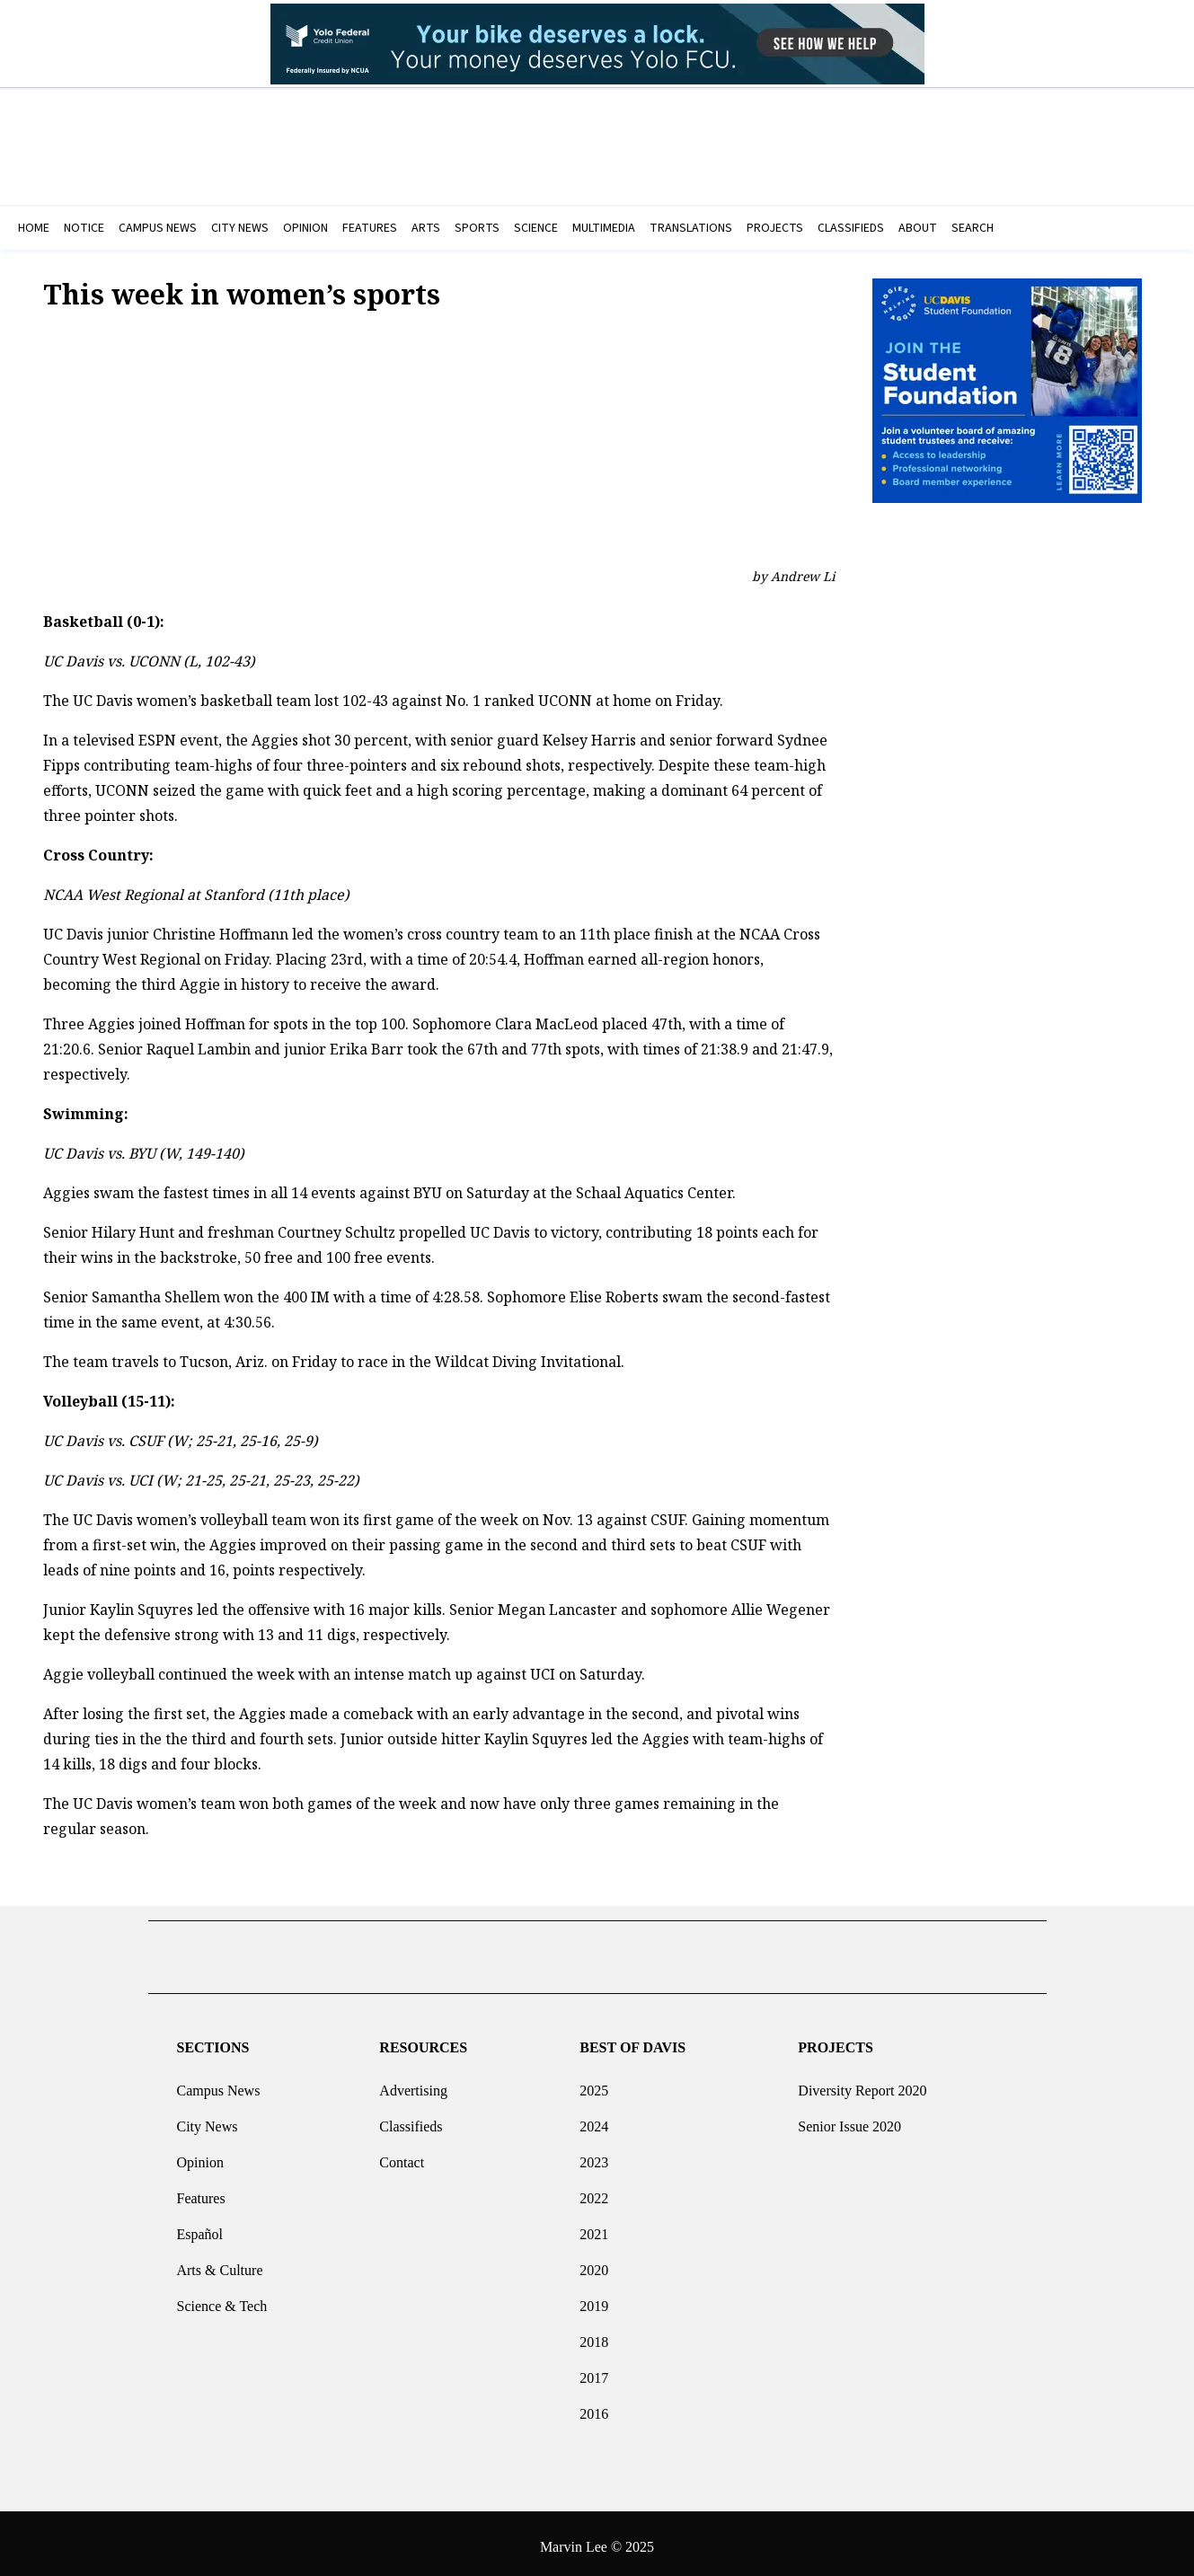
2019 (593, 2299)
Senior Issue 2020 (849, 2119)
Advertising (413, 2083)
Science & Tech (221, 2299)
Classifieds (410, 2119)
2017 (593, 2370)
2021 (593, 2227)
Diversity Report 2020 (862, 2083)
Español (199, 2227)
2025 (593, 2083)
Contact (401, 2155)
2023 (593, 2155)
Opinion (199, 2155)
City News (206, 2119)
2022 (593, 2191)
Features (200, 2191)
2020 (593, 2263)
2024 (593, 2119)
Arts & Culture (219, 2263)
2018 (593, 2334)
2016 (593, 2406)
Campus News (218, 2083)
